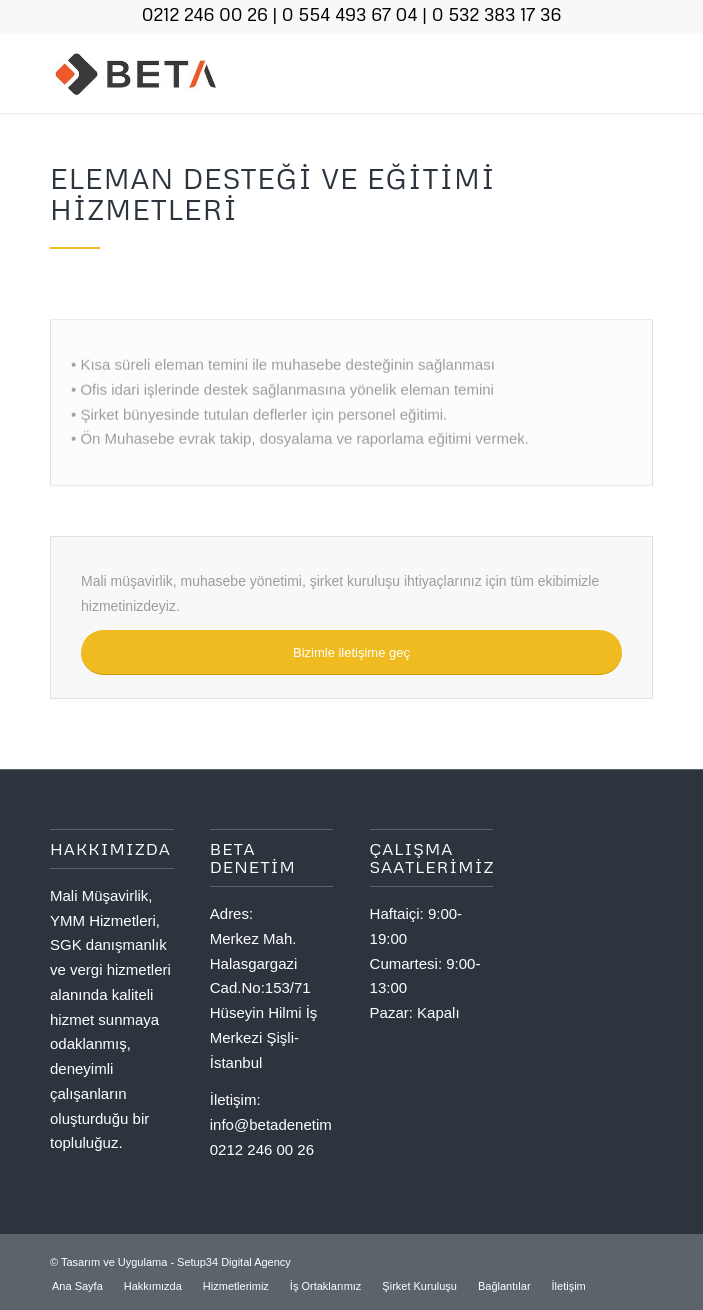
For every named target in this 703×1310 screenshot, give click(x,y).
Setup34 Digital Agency (234, 1262)
